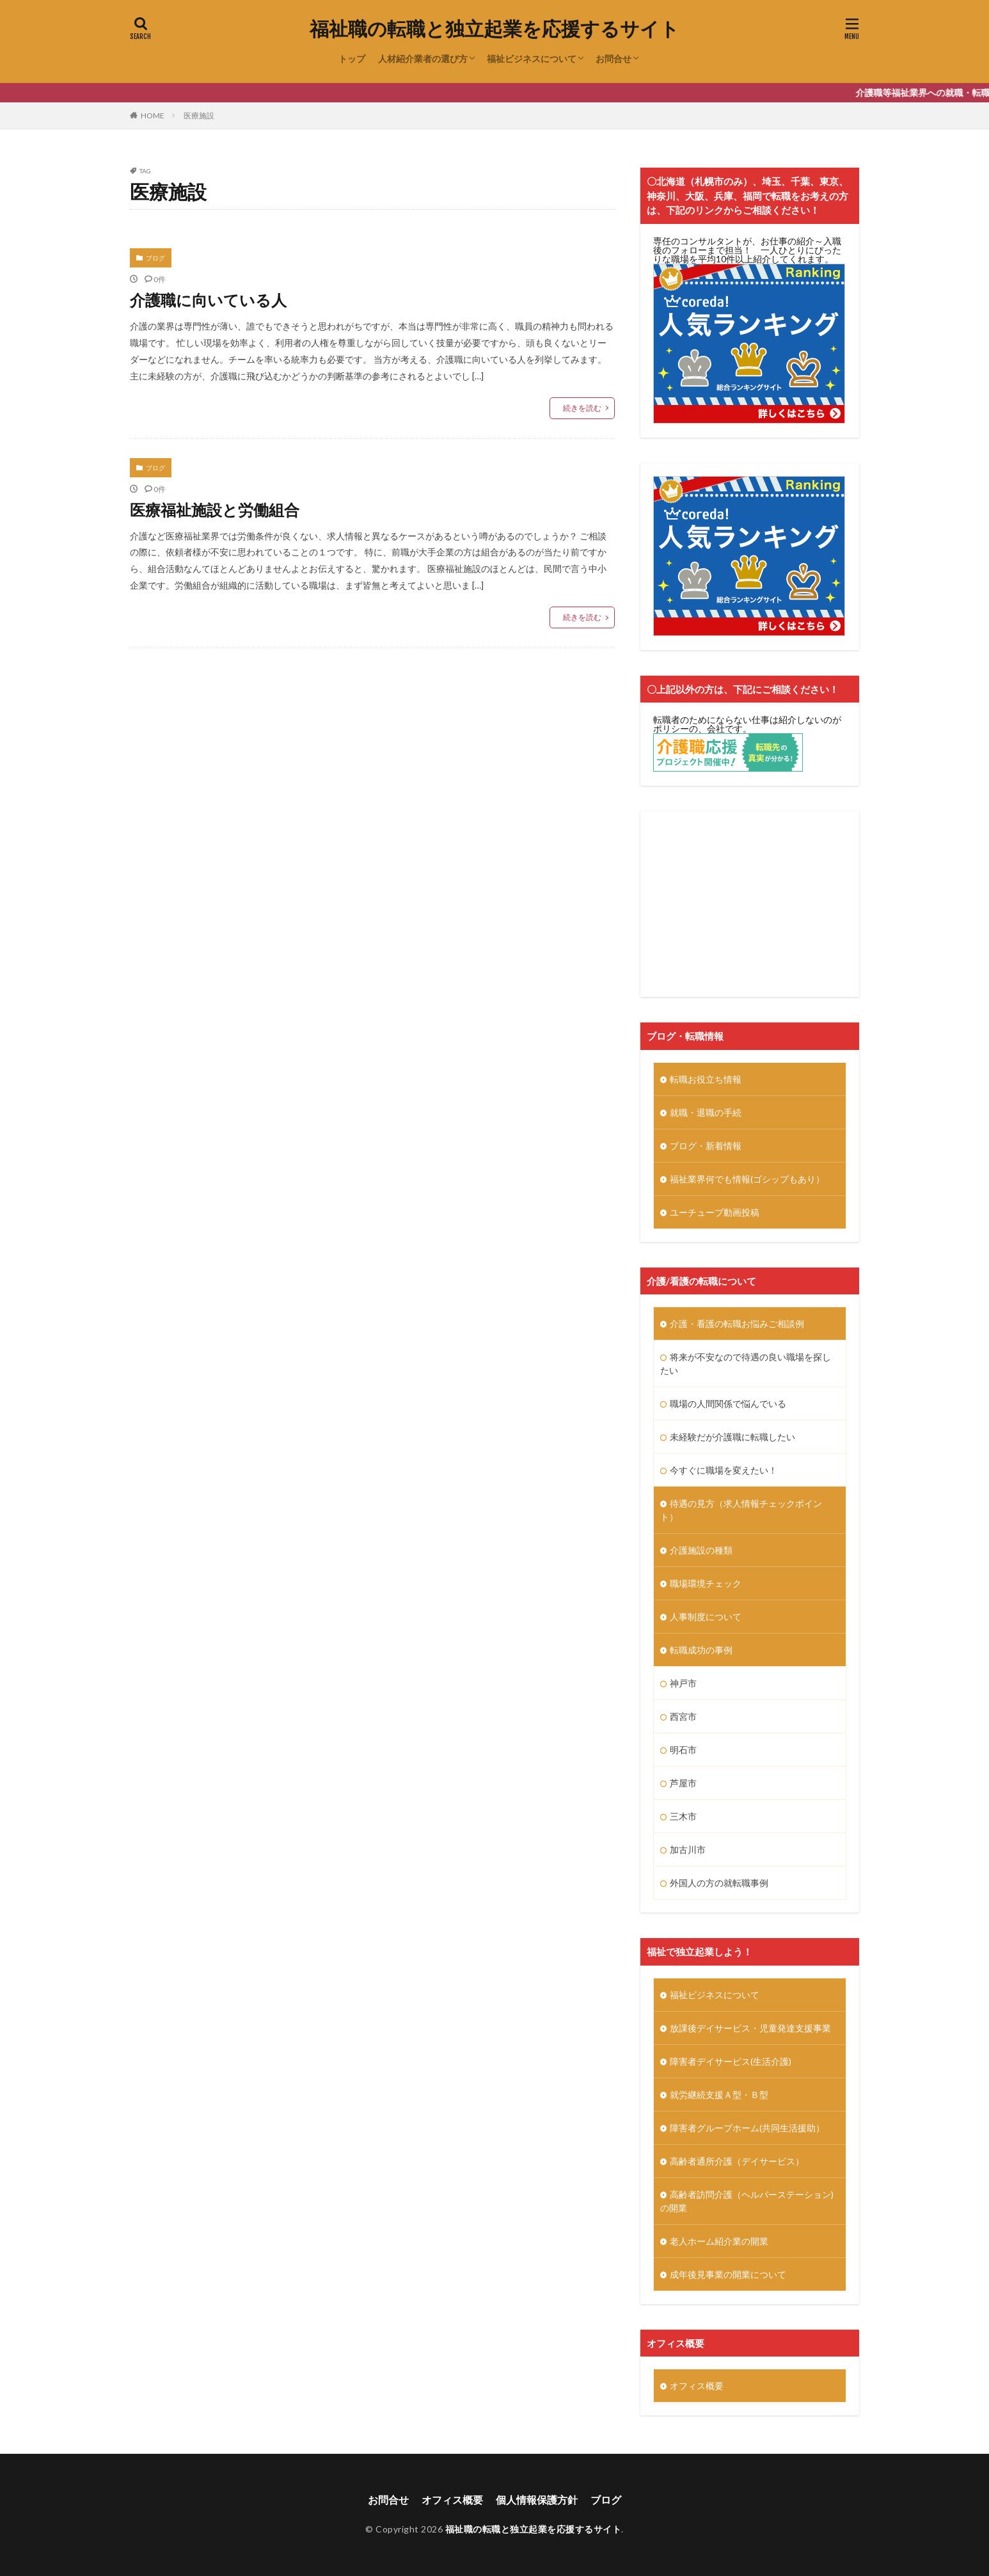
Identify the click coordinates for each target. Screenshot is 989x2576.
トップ (351, 58)
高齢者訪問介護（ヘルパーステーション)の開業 (747, 2201)
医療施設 (199, 115)
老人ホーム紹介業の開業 (719, 2241)
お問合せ (613, 58)
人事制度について (705, 1616)
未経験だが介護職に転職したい (732, 1436)
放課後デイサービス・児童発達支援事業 (750, 2028)
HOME (152, 115)
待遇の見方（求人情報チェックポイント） (741, 1510)
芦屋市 (683, 1782)
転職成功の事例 (701, 1649)
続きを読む (582, 408)
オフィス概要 (697, 2385)
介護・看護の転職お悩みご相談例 (737, 1323)
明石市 (683, 1749)
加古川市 (688, 1849)
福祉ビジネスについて (531, 58)
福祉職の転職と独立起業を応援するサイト (494, 28)
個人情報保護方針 (537, 2499)
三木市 (683, 1816)
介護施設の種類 (701, 1550)
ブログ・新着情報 (705, 1145)
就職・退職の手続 (705, 1112)
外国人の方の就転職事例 (719, 1882)
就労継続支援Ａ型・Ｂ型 (719, 2094)
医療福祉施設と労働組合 (214, 509)
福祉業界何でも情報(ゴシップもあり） (747, 1178)
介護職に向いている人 (208, 299)
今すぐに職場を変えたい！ (723, 1470)
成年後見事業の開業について (728, 2274)
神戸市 (683, 1683)
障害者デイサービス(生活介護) (730, 2061)
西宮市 (683, 1716)
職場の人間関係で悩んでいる (728, 1403)
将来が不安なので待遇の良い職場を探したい (745, 1363)
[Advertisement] (749, 904)
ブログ (155, 258)
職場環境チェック (705, 1583)
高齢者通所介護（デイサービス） (737, 2161)
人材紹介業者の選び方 (423, 58)
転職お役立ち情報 (705, 1079)
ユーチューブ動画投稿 (714, 1212)
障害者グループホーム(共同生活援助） (747, 2127)
